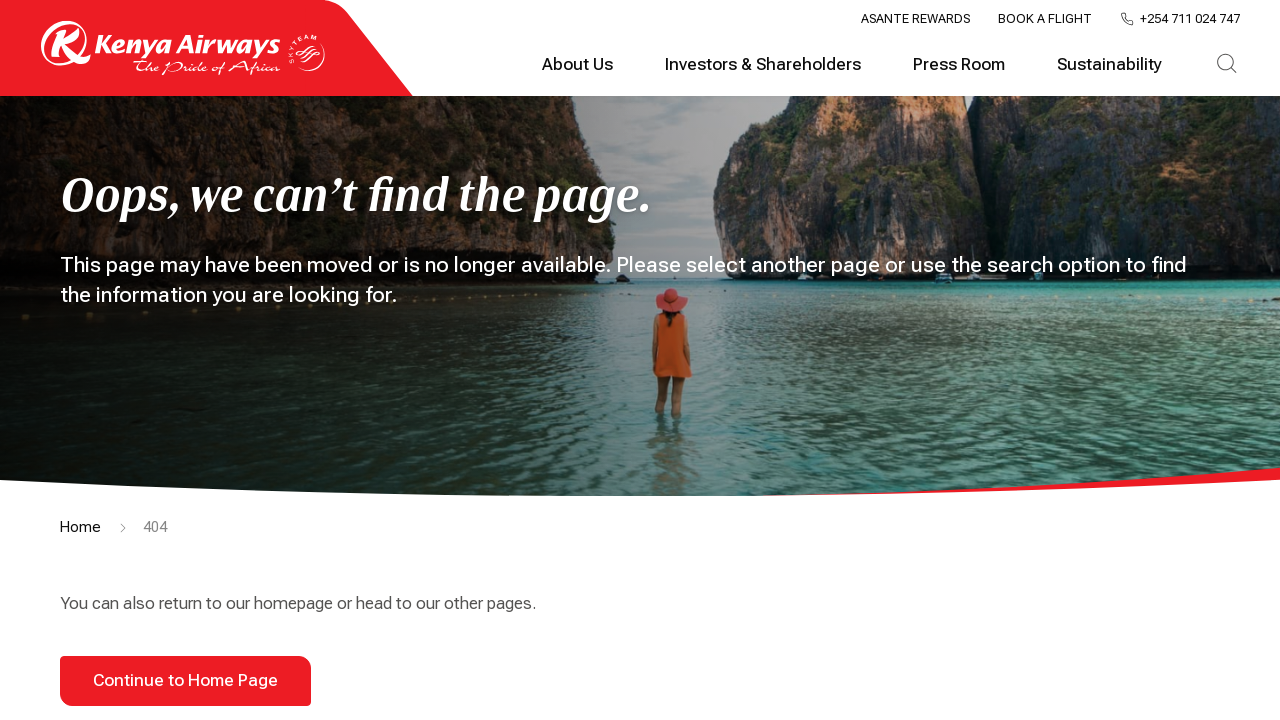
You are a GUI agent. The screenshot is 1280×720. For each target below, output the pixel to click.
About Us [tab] (577, 64)
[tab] (1226, 65)
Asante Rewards (915, 19)
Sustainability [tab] (1109, 64)
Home (80, 527)
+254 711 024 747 (1190, 19)
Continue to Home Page (185, 680)
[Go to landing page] (183, 70)
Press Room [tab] (959, 64)
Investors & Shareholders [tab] (763, 64)
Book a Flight (1045, 19)
